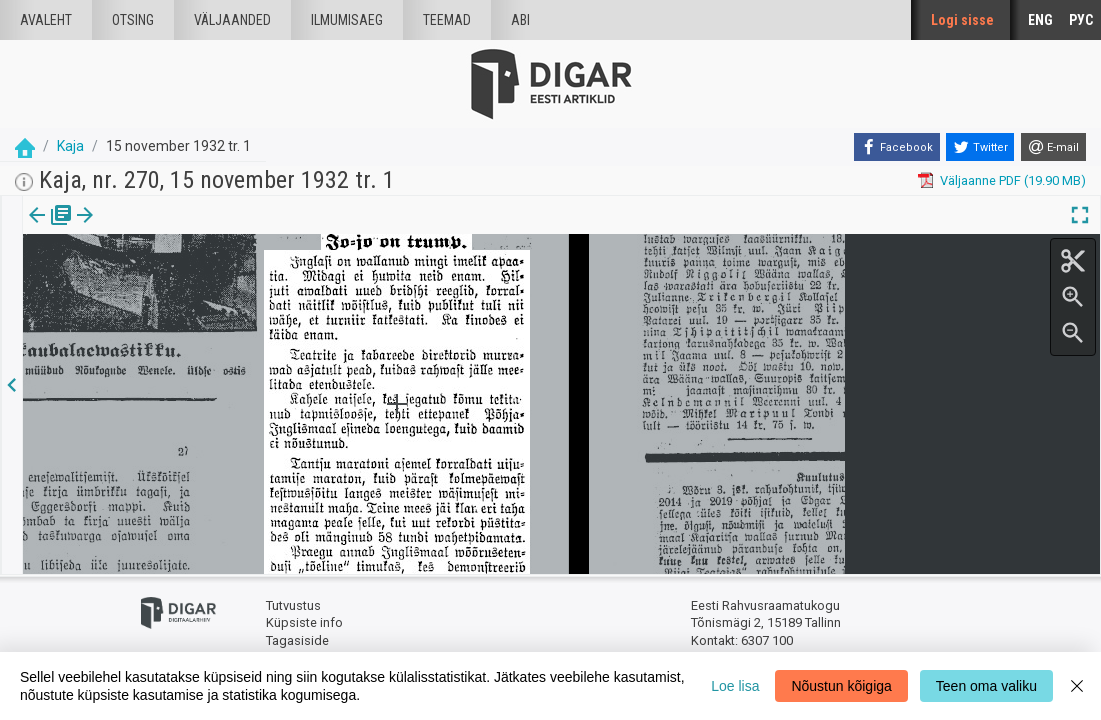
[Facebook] (897, 147)
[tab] (50, 229)
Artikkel (140, 229)
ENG (1040, 20)
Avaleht (46, 20)
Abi (520, 20)
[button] (171, 229)
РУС (1081, 20)
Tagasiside (297, 640)
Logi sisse (962, 20)
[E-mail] (1053, 147)
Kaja (70, 146)
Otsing (133, 20)
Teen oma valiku (986, 686)
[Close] (1077, 686)
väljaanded (232, 20)
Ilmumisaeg (347, 20)
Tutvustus (293, 605)
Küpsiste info (304, 622)
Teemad (447, 20)
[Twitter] (980, 147)
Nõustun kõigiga (841, 686)
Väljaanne (50, 229)
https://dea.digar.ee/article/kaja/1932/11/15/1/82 (165, 284)
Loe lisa (735, 686)
